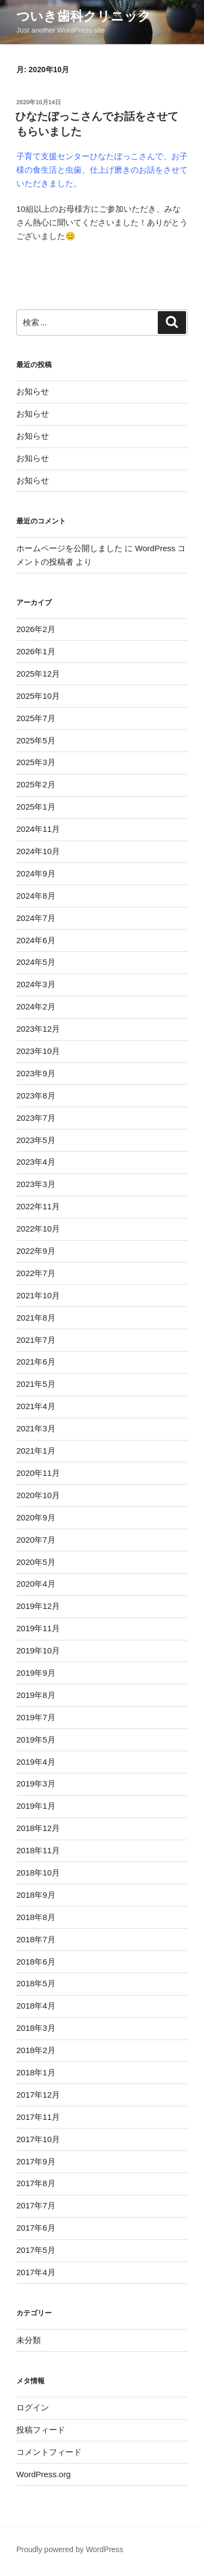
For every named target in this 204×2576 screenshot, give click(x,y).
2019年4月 (35, 1761)
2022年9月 (35, 1250)
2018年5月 (35, 1983)
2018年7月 (35, 1939)
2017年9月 (35, 2161)
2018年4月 (35, 2005)
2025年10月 (38, 695)
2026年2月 (35, 629)
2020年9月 (35, 1517)
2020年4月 (35, 1583)
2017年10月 (38, 2139)
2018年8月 (35, 1917)
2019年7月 (35, 1717)
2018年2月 (35, 2050)
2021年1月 (35, 1450)
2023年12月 (38, 1028)
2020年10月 (38, 1495)
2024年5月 (35, 962)
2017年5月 (35, 2250)
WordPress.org (43, 2474)
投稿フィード (40, 2429)
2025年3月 (35, 762)
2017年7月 (35, 2205)
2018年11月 (38, 1850)
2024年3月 (35, 984)
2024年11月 (38, 829)
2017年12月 (38, 2094)
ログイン (32, 2407)
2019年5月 (35, 1739)
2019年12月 (38, 1606)
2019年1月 (35, 1805)
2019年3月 (35, 1783)
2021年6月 (35, 1361)
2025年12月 (38, 673)
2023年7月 (35, 1117)
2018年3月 (35, 2027)
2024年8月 (35, 895)
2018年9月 (35, 1894)
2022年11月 (38, 1206)
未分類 (28, 2340)
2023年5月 (35, 1140)
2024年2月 (35, 1006)
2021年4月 (35, 1406)
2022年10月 (38, 1228)
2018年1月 (35, 2072)
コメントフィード (49, 2452)
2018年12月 (38, 1828)
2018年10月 (38, 1872)
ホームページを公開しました (69, 548)
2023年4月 (35, 1161)
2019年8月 (35, 1695)
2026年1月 (35, 651)
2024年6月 (35, 940)
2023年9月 (35, 1073)
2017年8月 (35, 2183)
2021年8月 (35, 1317)
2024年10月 (38, 851)
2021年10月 (38, 1295)
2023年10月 (38, 1051)
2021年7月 (35, 1339)
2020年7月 (35, 1539)
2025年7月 (35, 718)
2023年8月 (35, 1095)
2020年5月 (35, 1562)
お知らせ (32, 391)
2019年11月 (38, 1628)
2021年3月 (35, 1428)
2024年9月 (35, 873)
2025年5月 (35, 740)
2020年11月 (38, 1473)
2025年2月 (35, 784)
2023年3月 (35, 1184)
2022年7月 (35, 1273)
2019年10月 (38, 1650)
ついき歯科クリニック (83, 16)
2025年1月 (35, 806)
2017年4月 (35, 2272)
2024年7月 (35, 918)
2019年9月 (35, 1672)
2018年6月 (35, 1961)
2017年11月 (38, 2117)
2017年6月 (35, 2227)
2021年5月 (35, 1383)
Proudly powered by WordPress (69, 2549)
